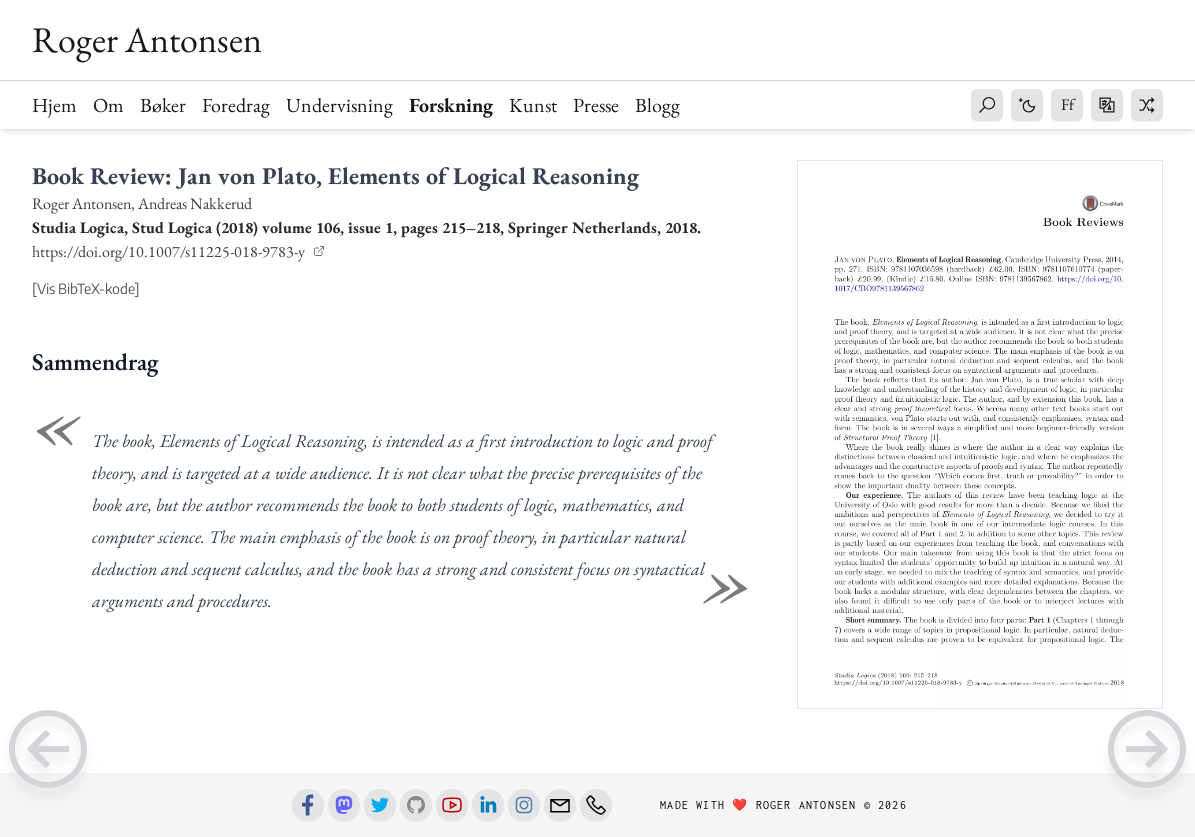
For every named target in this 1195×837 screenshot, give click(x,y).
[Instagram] (524, 805)
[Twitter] (380, 805)
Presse (596, 105)
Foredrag (236, 105)
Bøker (163, 105)
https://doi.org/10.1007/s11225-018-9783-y (170, 251)
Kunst (533, 105)
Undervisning (339, 105)
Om (108, 105)
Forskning (451, 105)
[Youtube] (452, 805)
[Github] (416, 805)
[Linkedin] (488, 805)
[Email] (560, 805)
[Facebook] (308, 805)
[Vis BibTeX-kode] (86, 288)
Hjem (54, 105)
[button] (987, 105)
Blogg (657, 105)
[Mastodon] (344, 805)
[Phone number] (596, 805)
